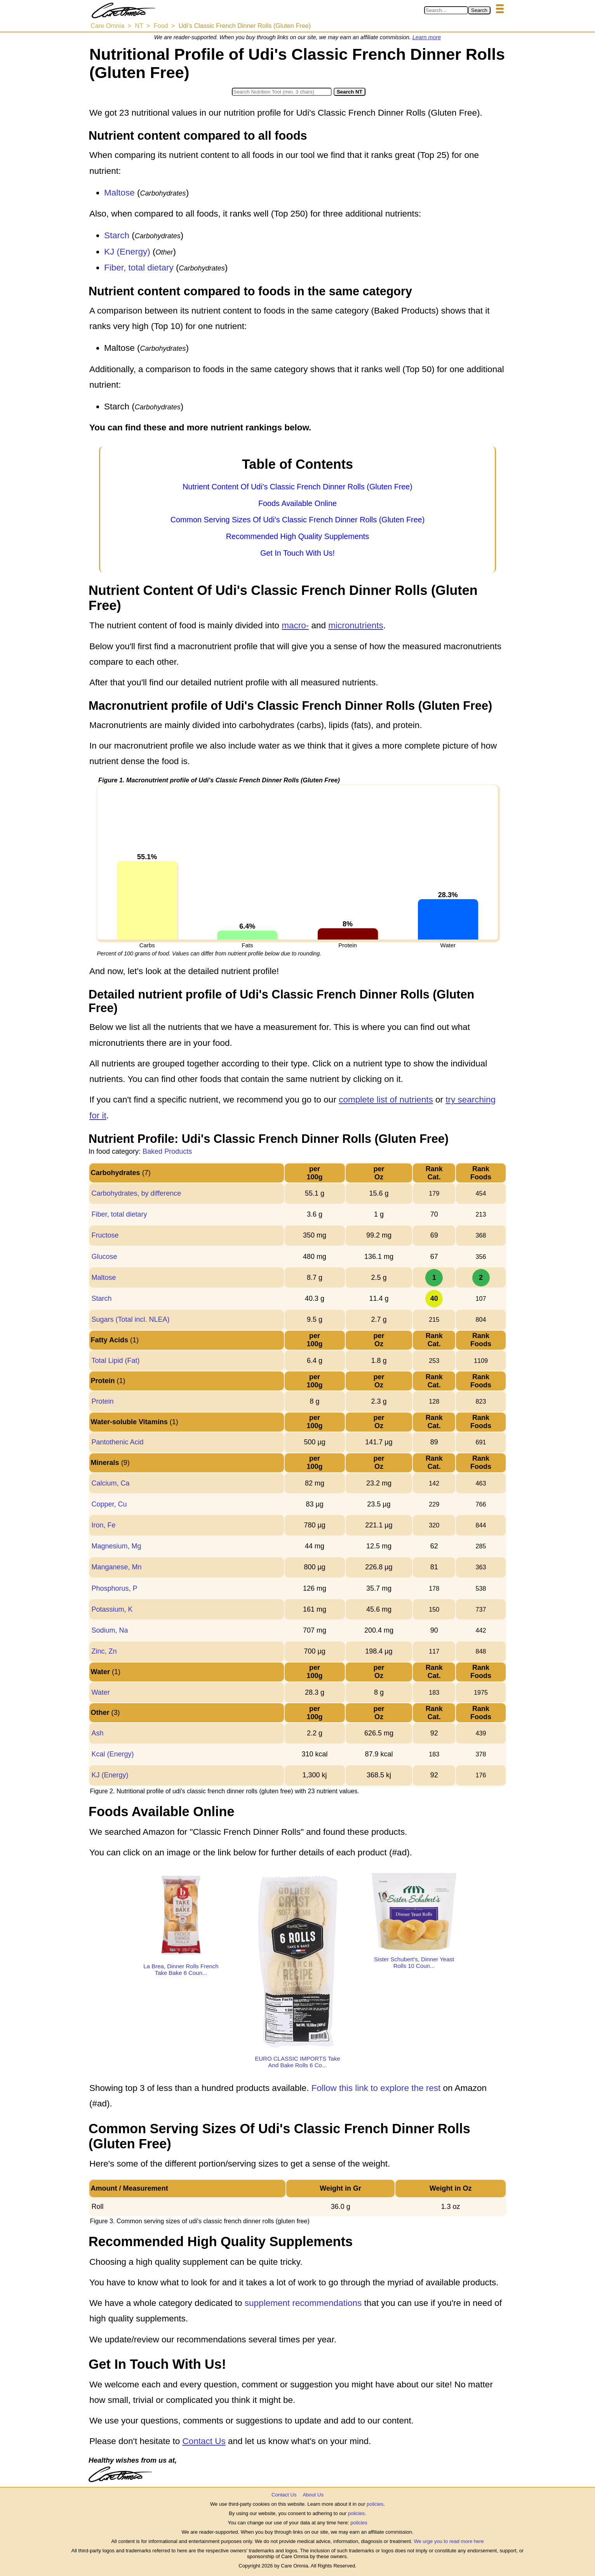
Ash (97, 1733)
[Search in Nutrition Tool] (282, 92)
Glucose (104, 1256)
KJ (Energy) (127, 252)
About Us (313, 2495)
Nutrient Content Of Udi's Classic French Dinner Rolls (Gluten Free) (297, 486)
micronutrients (355, 625)
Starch (116, 235)
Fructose (104, 1235)
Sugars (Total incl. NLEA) (130, 1319)
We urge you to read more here (449, 2541)
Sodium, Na (109, 1630)
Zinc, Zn (104, 1651)
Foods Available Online (297, 503)
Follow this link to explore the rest (376, 2088)
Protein (102, 1401)
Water (100, 1692)
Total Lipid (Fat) (115, 1360)
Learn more (426, 37)
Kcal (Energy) (112, 1754)
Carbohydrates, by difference (136, 1193)
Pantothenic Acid (117, 1442)
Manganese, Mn (116, 1567)
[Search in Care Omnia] (446, 10)
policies (375, 2504)
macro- (295, 625)
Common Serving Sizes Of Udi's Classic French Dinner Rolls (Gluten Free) (297, 519)
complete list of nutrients (386, 1099)
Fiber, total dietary (139, 267)
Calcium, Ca (110, 1483)
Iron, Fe (103, 1525)
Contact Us (203, 2441)
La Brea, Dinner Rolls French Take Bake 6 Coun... (180, 1969)
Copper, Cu (109, 1504)
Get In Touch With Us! (297, 553)
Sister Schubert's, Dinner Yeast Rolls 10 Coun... (414, 1962)
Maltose (119, 193)
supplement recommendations (303, 2303)
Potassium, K (111, 1609)
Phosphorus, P (114, 1588)
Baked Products (167, 1151)
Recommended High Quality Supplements (297, 536)
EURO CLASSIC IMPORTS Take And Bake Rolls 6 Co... (297, 2061)
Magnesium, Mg (116, 1546)
